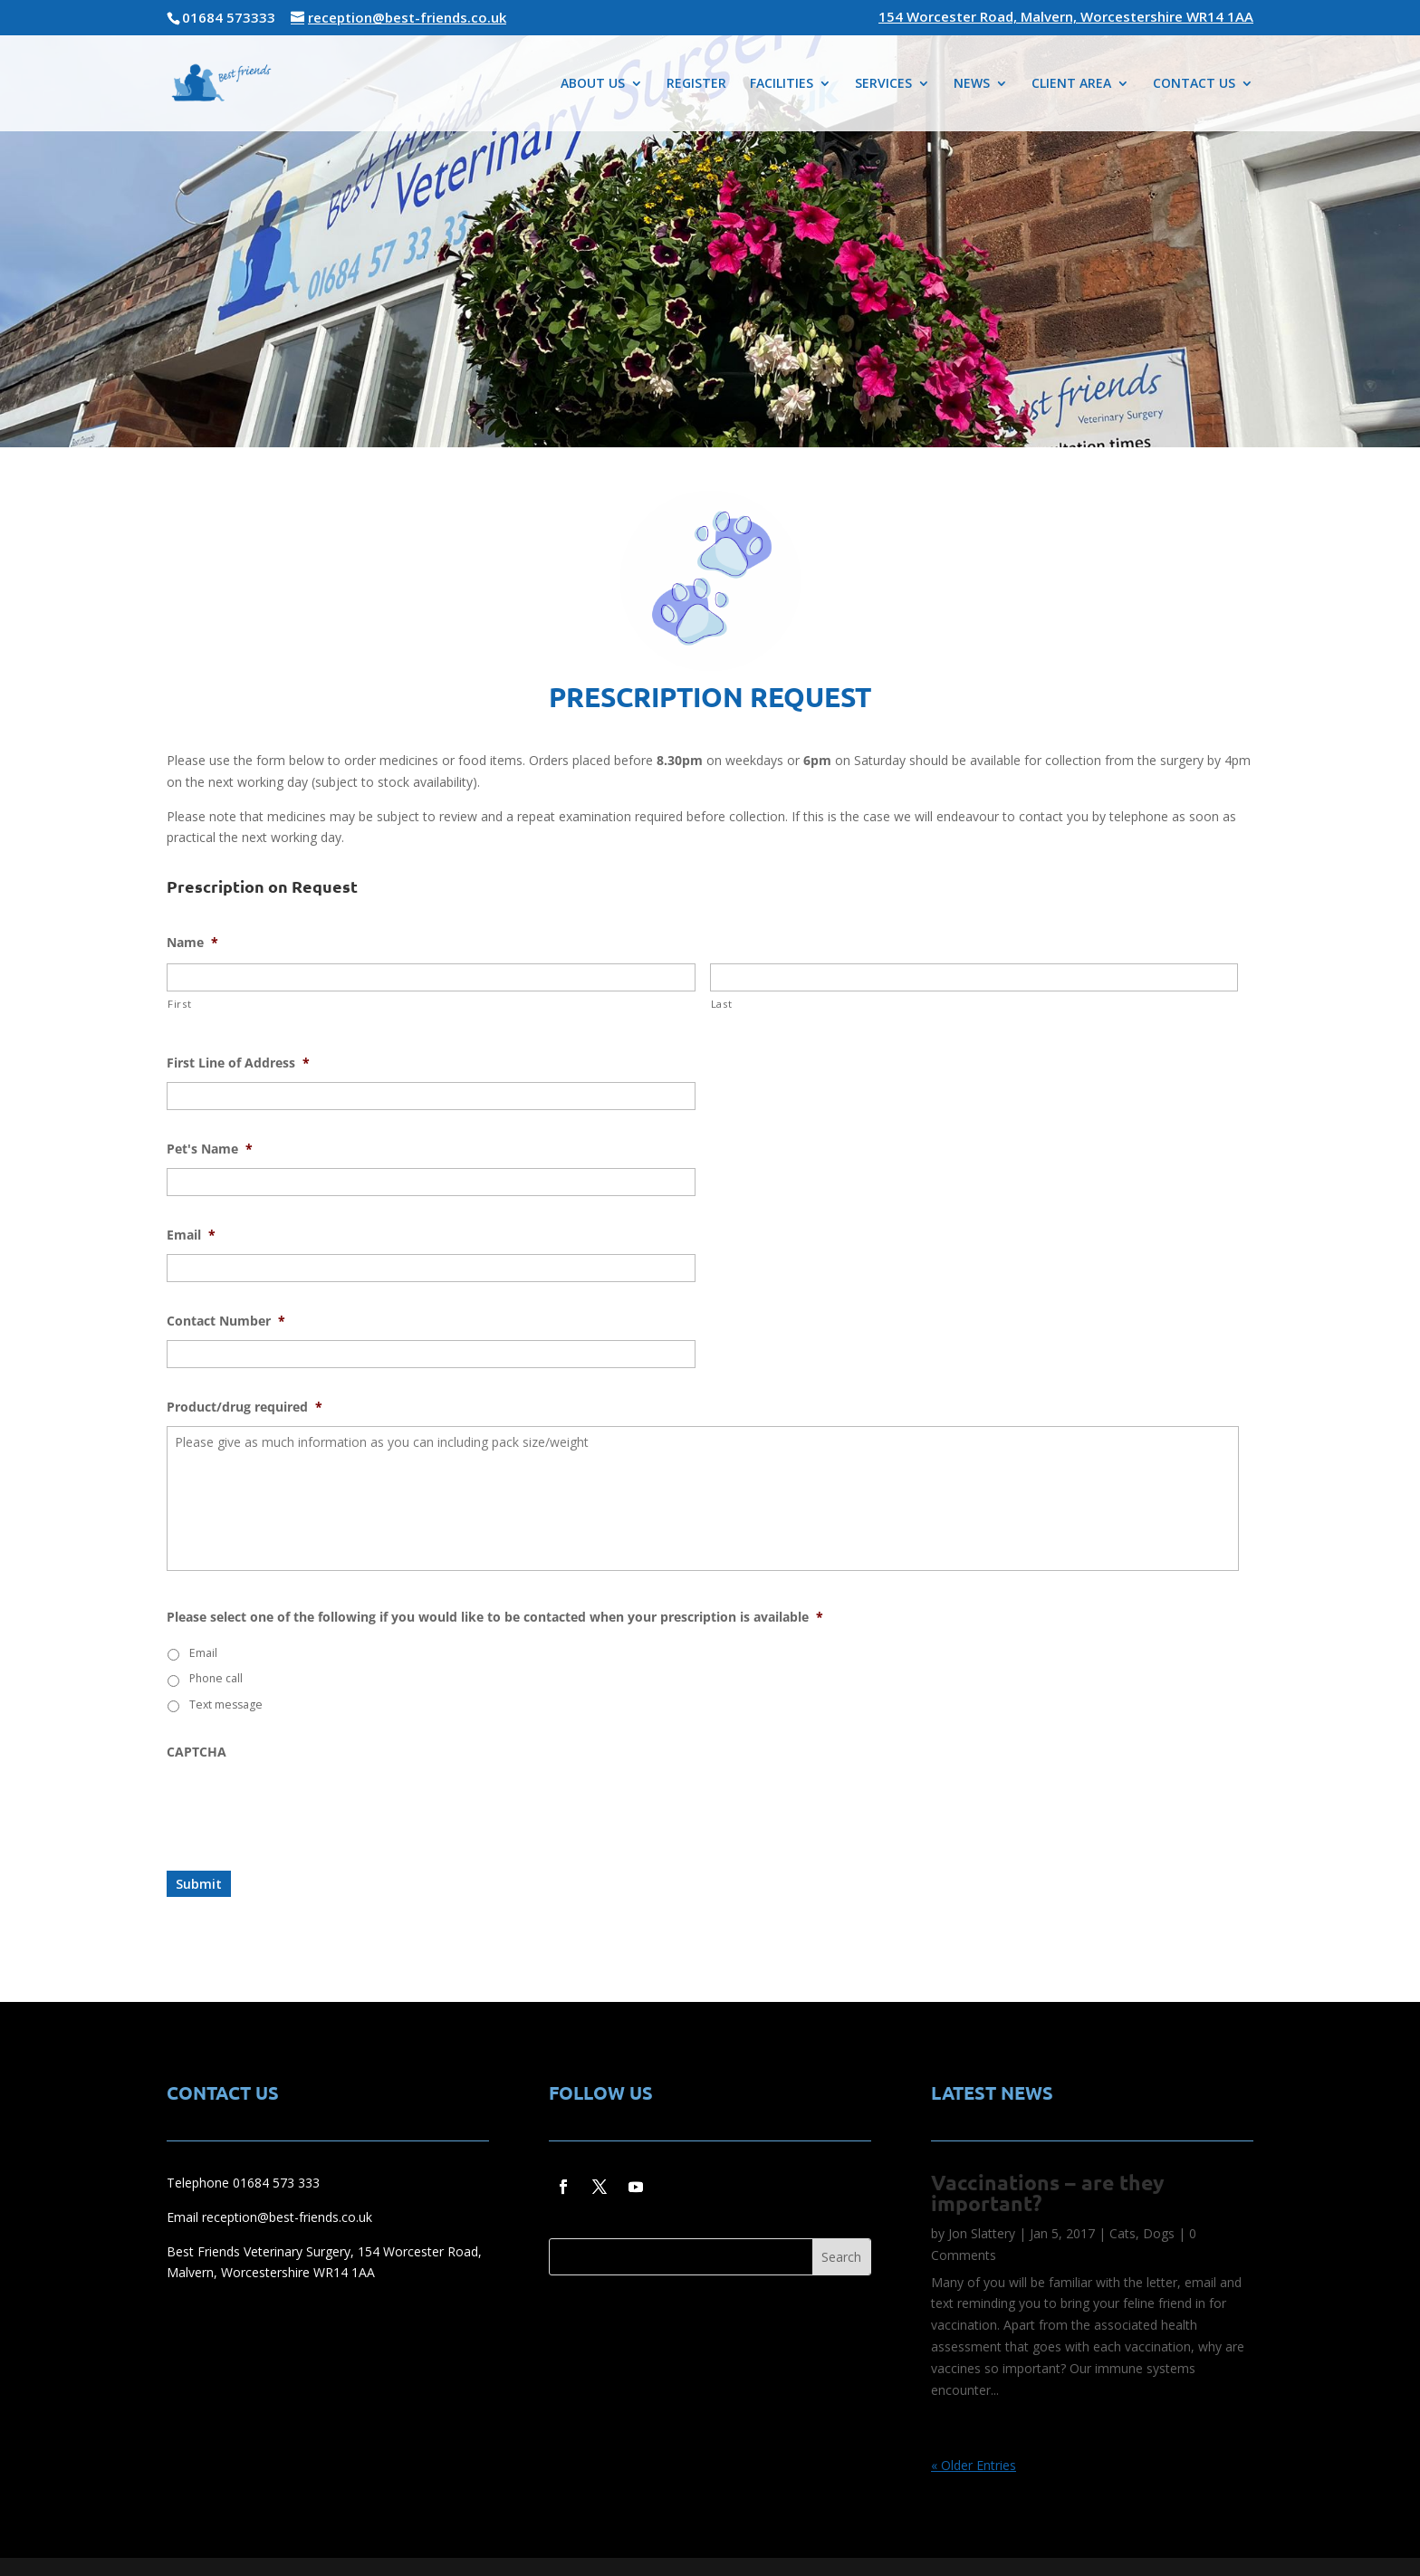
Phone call (216, 1678)
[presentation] (304, 1806)
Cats (1122, 2233)
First (179, 1003)
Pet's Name (210, 1149)
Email (191, 1235)
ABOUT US (593, 84)
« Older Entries (973, 2465)
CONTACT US (1194, 84)
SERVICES (883, 84)
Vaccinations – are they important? (1048, 2193)
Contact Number (226, 1321)
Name (192, 942)
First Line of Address (238, 1063)
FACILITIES (781, 84)
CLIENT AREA (1071, 84)
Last (722, 1003)
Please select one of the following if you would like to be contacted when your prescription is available (495, 1617)
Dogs (1159, 2233)
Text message (226, 1704)
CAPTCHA (196, 1752)
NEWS (972, 84)
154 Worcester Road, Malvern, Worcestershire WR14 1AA (1065, 17)
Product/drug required (244, 1407)
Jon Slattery (981, 2233)
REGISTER (696, 84)
